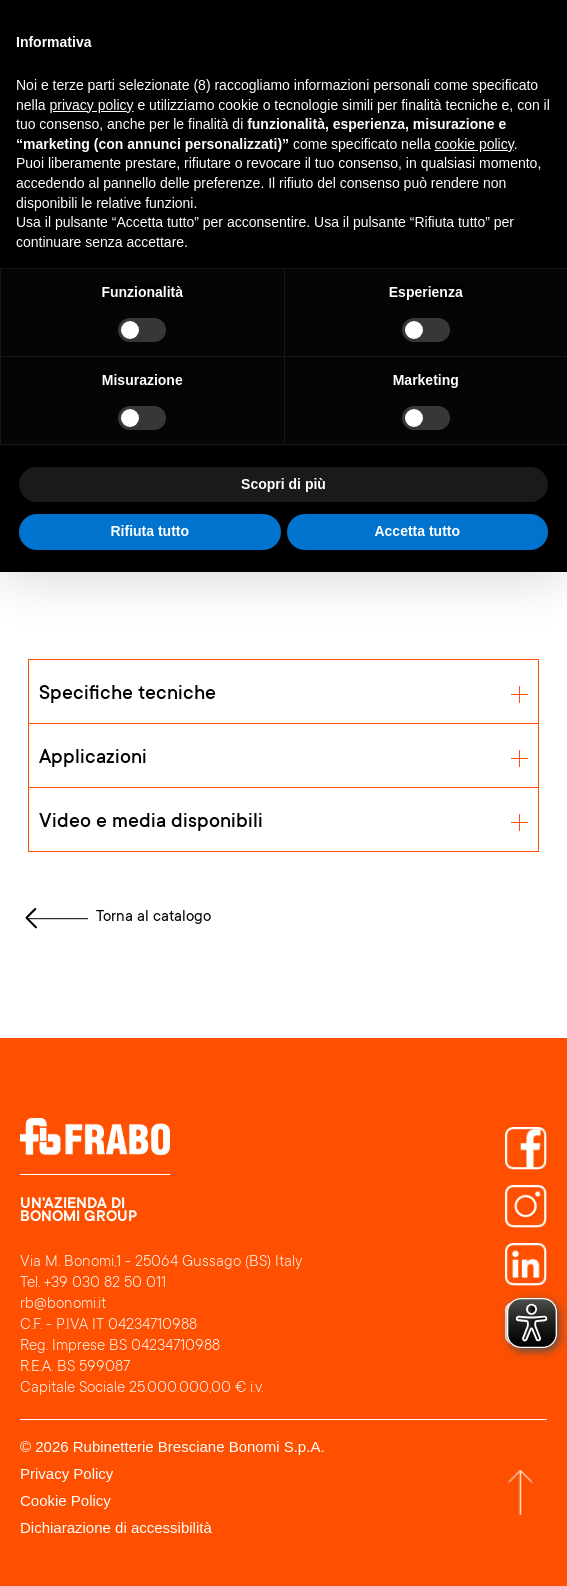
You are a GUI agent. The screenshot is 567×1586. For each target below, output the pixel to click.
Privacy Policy (66, 1473)
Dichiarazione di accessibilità (116, 1527)
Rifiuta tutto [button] (149, 531)
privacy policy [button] (91, 105)
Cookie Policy (65, 1500)
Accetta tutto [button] (417, 531)
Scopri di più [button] (283, 484)
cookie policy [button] (474, 144)
